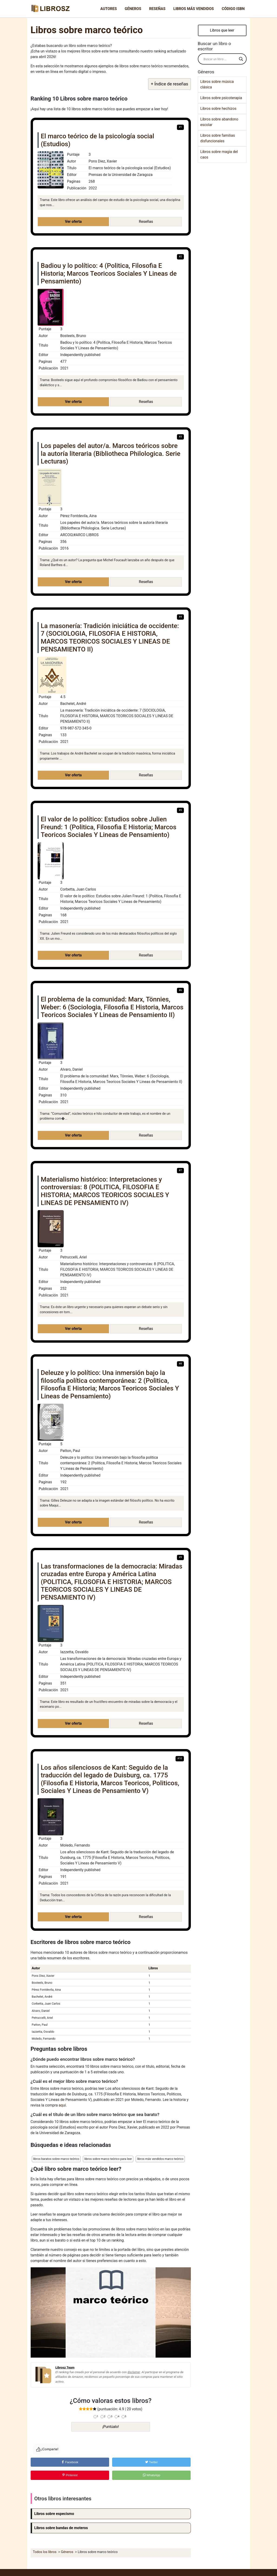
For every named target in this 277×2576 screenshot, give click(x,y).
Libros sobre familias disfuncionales (217, 138)
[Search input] (220, 59)
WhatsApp (151, 2475)
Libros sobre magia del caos (219, 154)
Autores (108, 8)
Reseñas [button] (146, 221)
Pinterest (70, 2475)
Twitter (151, 2462)
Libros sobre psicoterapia (221, 98)
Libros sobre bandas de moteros (61, 2528)
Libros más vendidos (193, 8)
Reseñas (157, 8)
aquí (62, 2105)
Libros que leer (222, 30)
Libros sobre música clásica (217, 84)
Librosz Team (65, 2367)
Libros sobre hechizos (218, 108)
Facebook (69, 2462)
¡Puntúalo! (110, 2426)
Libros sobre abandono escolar (219, 122)
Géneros (133, 8)
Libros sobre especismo (54, 2513)
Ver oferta (73, 221)
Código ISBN (233, 8)
